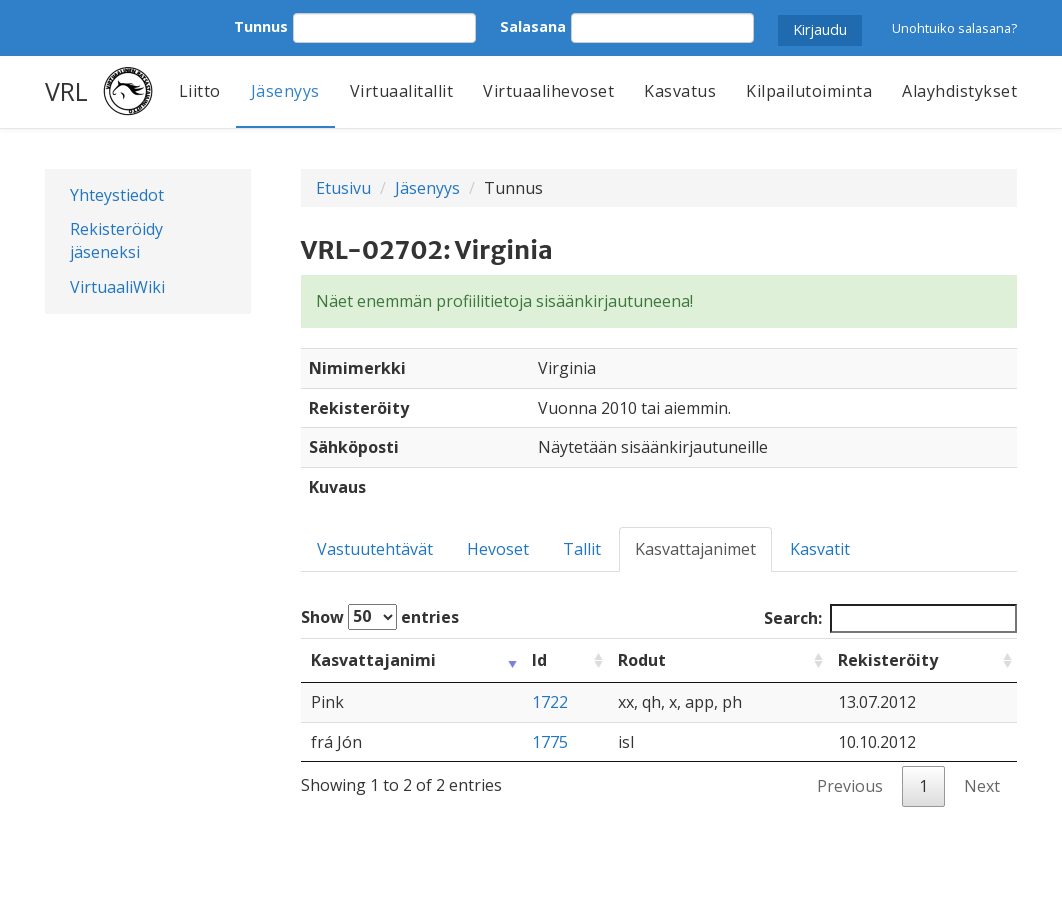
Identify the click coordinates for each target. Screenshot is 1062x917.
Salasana (533, 26)
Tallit (582, 549)
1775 (550, 742)
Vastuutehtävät (375, 549)
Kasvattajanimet (695, 549)
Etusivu (343, 188)
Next (982, 786)
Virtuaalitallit (402, 91)
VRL (66, 91)
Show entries (380, 617)
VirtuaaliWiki (117, 287)
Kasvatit (820, 549)
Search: (890, 618)
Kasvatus (680, 91)
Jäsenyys (285, 91)
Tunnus (261, 26)
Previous (850, 786)
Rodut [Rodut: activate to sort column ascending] (642, 660)
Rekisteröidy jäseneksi (116, 240)
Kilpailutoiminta (809, 91)
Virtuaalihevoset (548, 91)
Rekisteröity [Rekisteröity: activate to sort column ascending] (888, 660)
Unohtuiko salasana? (954, 28)
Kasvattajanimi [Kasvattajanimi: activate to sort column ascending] (373, 660)
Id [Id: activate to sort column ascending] (539, 660)
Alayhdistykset (959, 91)
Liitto (200, 91)
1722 (550, 702)
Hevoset (498, 549)
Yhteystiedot (117, 195)
